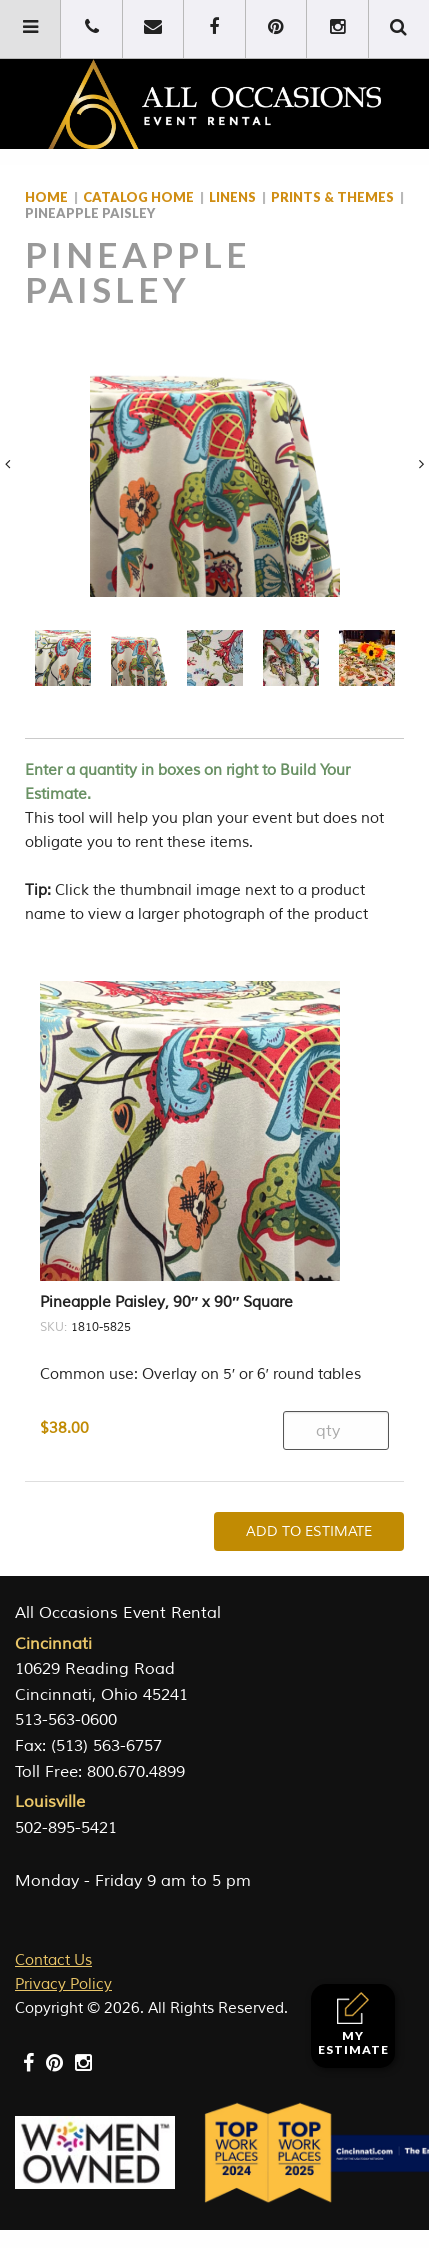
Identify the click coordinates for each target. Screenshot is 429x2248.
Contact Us (53, 1960)
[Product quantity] (336, 1430)
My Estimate (353, 2024)
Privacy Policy (63, 1984)
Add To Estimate (309, 1531)
